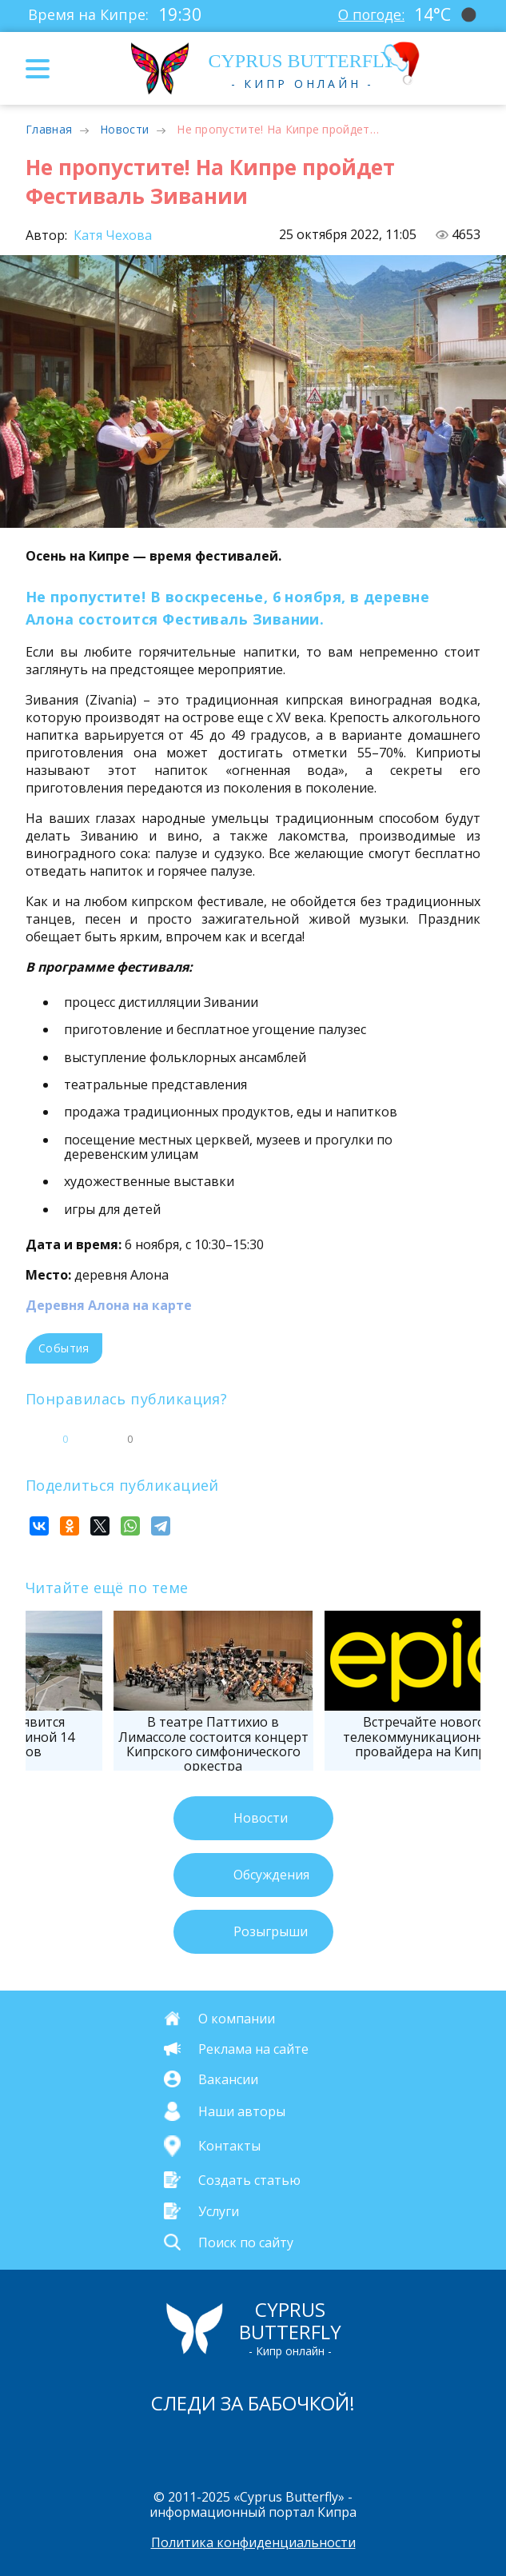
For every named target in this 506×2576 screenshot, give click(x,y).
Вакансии (228, 2079)
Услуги (218, 2210)
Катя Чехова (111, 235)
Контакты (229, 2146)
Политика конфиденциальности (253, 2542)
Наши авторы (241, 2111)
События (64, 1348)
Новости (124, 129)
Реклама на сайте (253, 2049)
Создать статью (249, 2179)
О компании (236, 2018)
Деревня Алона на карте (109, 1305)
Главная (49, 129)
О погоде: (370, 14)
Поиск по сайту (245, 2242)
